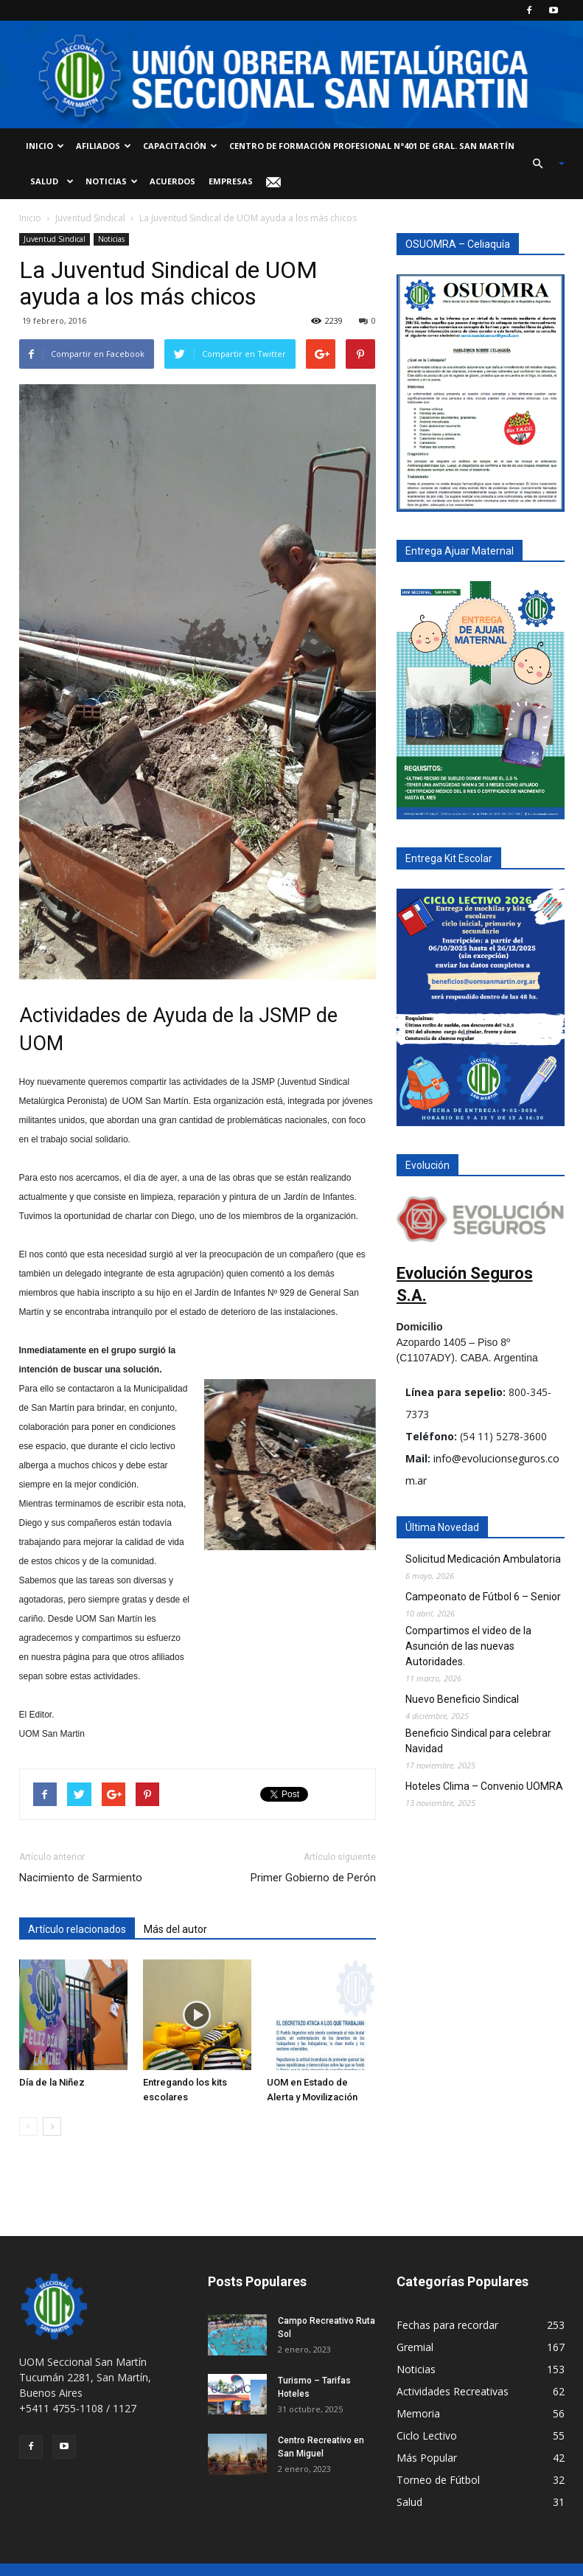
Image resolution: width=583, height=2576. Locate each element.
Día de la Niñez (52, 2082)
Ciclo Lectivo (427, 2436)
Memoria (418, 2413)
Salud (50, 181)
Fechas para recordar (447, 2325)
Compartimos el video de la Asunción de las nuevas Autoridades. (468, 1646)
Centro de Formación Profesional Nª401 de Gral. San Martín (371, 145)
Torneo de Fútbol (438, 2480)
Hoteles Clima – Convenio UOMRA (484, 1786)
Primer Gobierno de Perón (313, 1877)
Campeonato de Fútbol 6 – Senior (483, 1597)
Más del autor (175, 1929)
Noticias (111, 181)
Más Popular (427, 2458)
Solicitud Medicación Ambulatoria (483, 1559)
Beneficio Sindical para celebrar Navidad (478, 1740)
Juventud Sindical (90, 218)
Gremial (415, 2347)
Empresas (231, 181)
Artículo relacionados (77, 1929)
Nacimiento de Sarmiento (80, 1877)
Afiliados (103, 145)
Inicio (45, 145)
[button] (542, 163)
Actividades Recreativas (453, 2391)
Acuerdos (172, 181)
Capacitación (180, 145)
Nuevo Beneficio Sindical (462, 1699)
